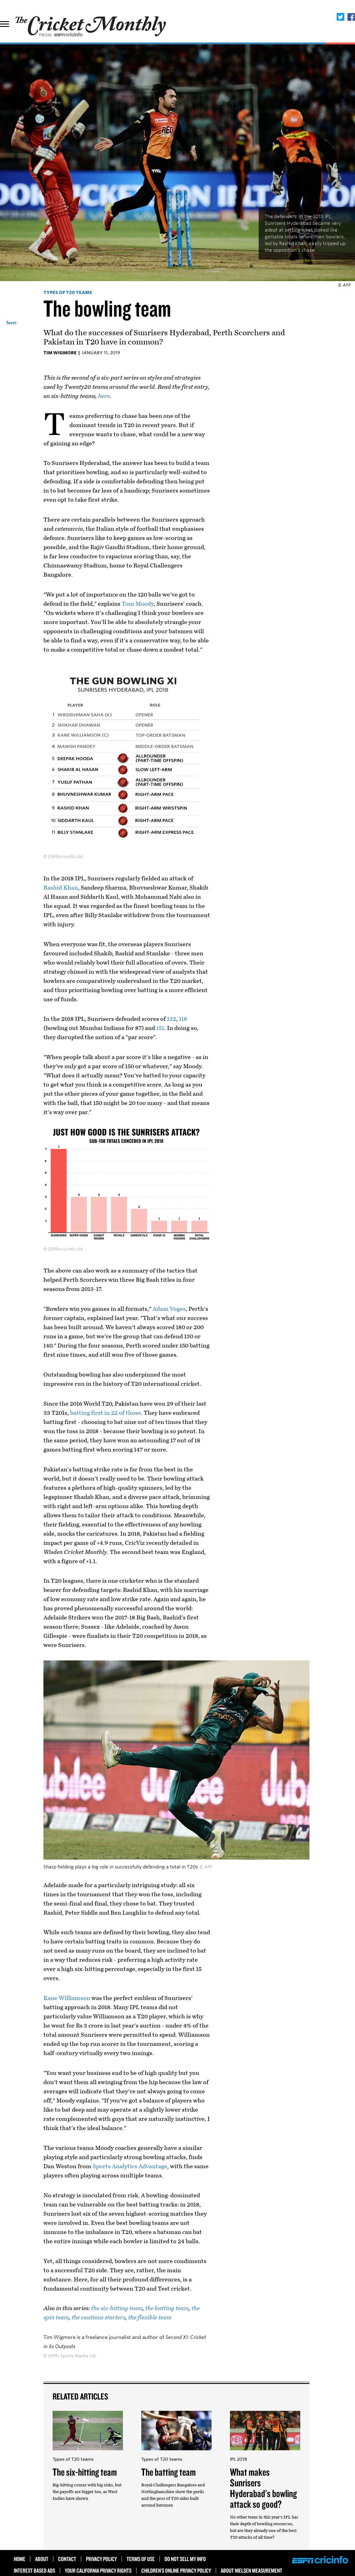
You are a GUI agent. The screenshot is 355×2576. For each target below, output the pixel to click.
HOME (19, 2559)
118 (183, 1019)
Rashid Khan (60, 887)
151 (160, 1028)
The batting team (168, 2471)
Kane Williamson (66, 1998)
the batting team (167, 2308)
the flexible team (150, 2317)
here (104, 396)
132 (171, 1019)
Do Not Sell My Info (185, 2559)
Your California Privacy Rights (98, 2570)
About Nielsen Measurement (251, 2570)
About (41, 2559)
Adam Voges (169, 1309)
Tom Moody (138, 603)
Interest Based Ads (34, 2570)
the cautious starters (98, 2317)
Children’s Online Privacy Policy (176, 2570)
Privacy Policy (101, 2559)
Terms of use (141, 2559)
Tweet (11, 322)
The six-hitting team (85, 2471)
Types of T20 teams (67, 292)
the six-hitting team (116, 2308)
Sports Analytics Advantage (130, 2166)
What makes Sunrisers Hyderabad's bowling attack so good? (263, 2487)
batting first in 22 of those (105, 1413)
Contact (67, 2559)
